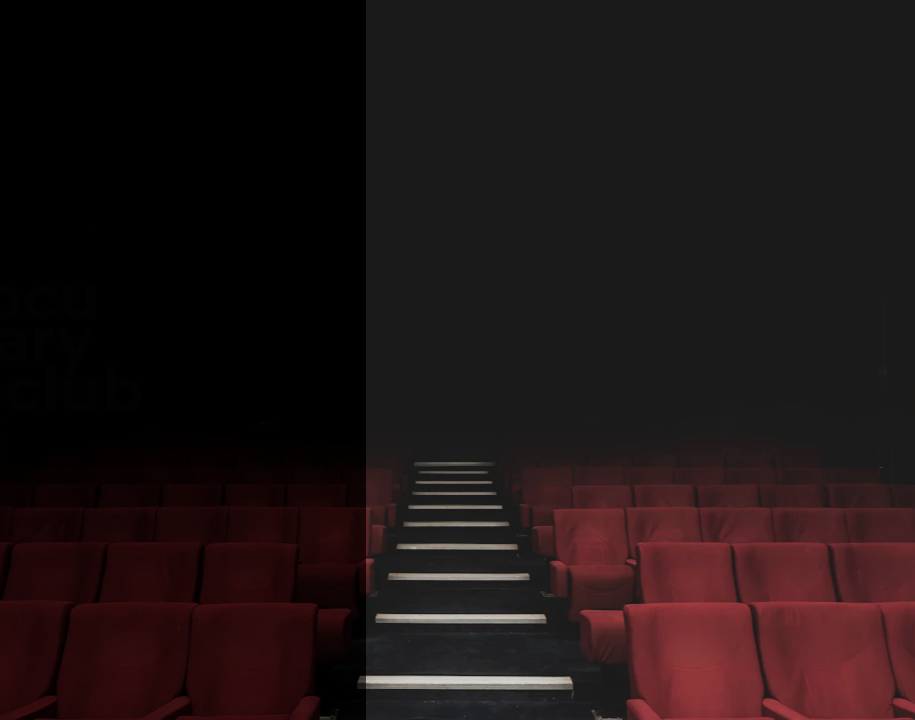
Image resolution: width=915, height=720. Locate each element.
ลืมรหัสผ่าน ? (665, 401)
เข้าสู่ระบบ (764, 402)
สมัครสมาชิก (708, 454)
